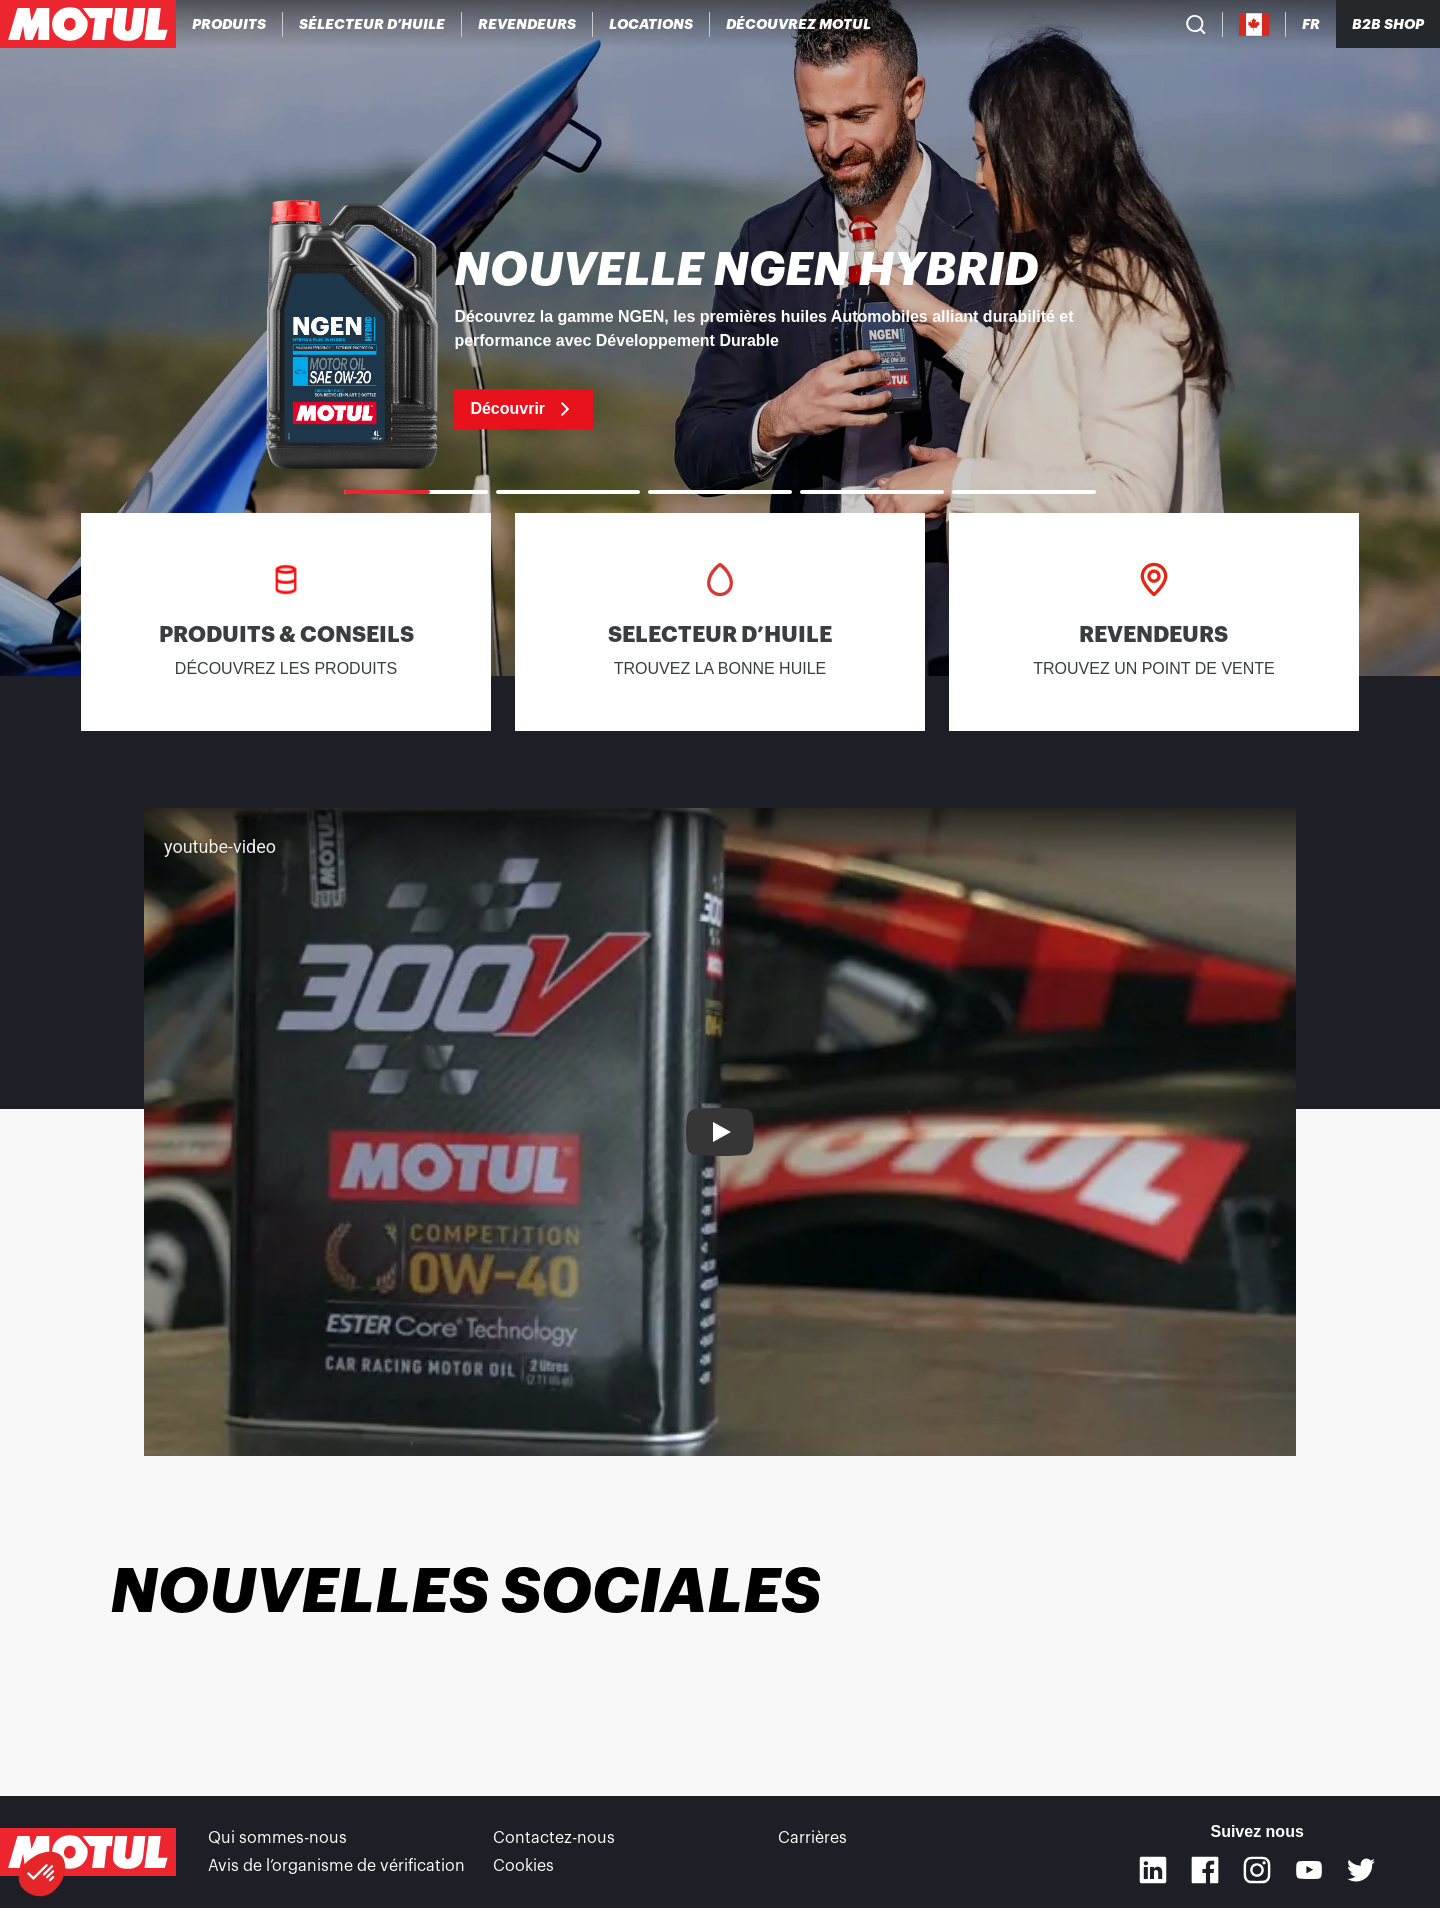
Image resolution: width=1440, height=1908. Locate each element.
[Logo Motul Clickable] (88, 24)
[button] (42, 1874)
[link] (651, 24)
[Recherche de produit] (1196, 24)
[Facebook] (1205, 1870)
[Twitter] (1361, 1870)
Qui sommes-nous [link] (277, 1838)
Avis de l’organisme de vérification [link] (336, 1866)
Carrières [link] (812, 1838)
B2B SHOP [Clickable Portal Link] (1388, 24)
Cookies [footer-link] (523, 1866)
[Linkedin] (1153, 1870)
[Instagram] (1257, 1870)
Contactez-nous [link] (554, 1838)
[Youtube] (1309, 1870)
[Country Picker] (1254, 24)
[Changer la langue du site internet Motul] (1311, 24)
